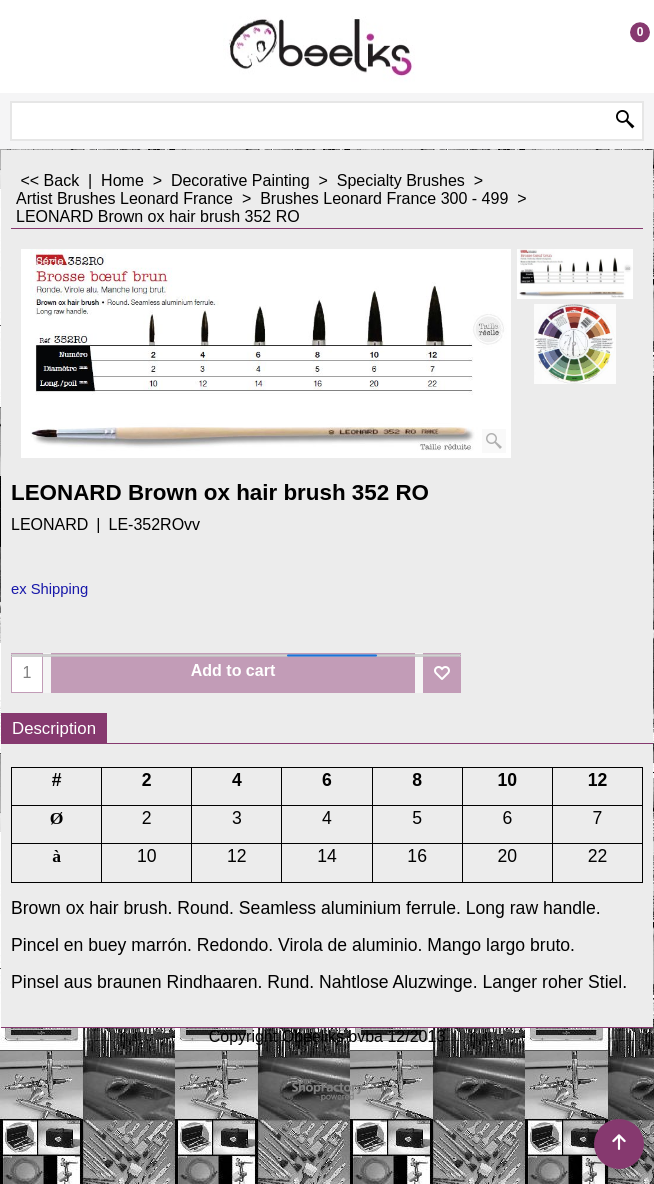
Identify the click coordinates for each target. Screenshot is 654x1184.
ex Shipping (49, 589)
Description (54, 728)
